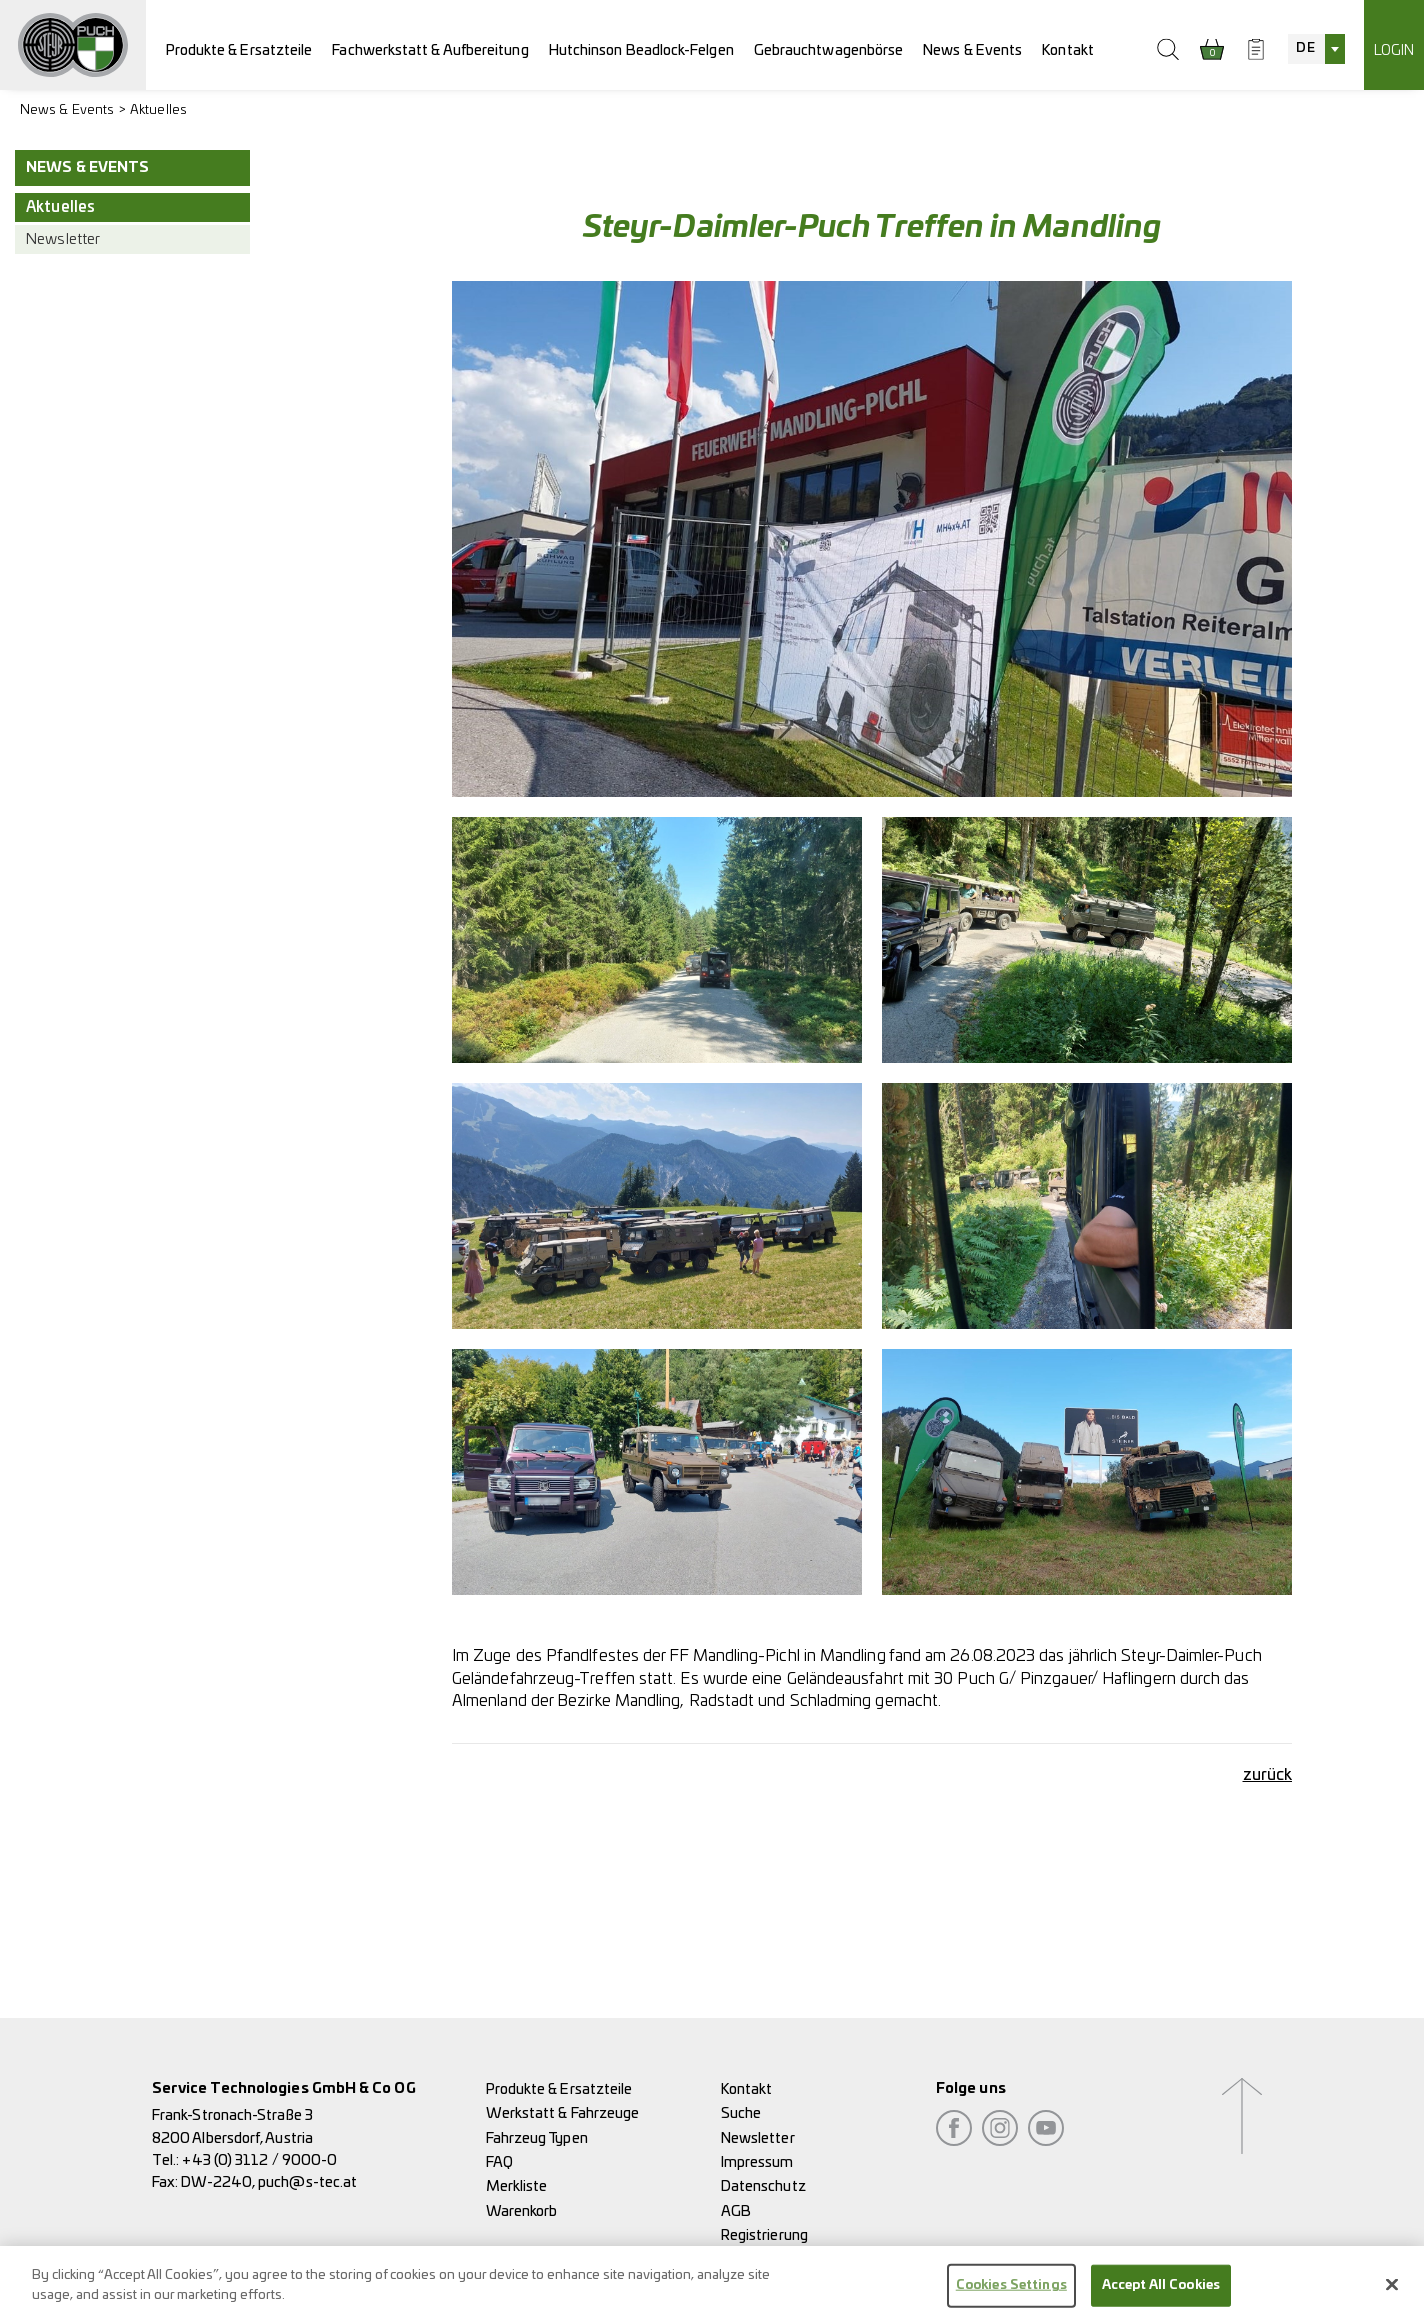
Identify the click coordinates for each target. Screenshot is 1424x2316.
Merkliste (517, 2186)
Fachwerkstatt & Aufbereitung (430, 50)
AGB (736, 2211)
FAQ (499, 2162)
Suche (741, 2113)
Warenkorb (522, 2211)
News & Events (972, 50)
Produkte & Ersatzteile (239, 50)
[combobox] (1316, 49)
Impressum (757, 2162)
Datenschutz (763, 2186)
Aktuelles (158, 110)
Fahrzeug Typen (537, 2138)
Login (1394, 50)
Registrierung (764, 2235)
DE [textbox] (1305, 48)
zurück (1267, 1775)
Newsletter (63, 239)
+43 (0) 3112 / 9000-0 (259, 2160)
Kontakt (1068, 50)
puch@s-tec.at (307, 2182)
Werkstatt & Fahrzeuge (563, 2113)
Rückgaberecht (770, 2260)
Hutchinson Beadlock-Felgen (641, 50)
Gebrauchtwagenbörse (829, 50)
